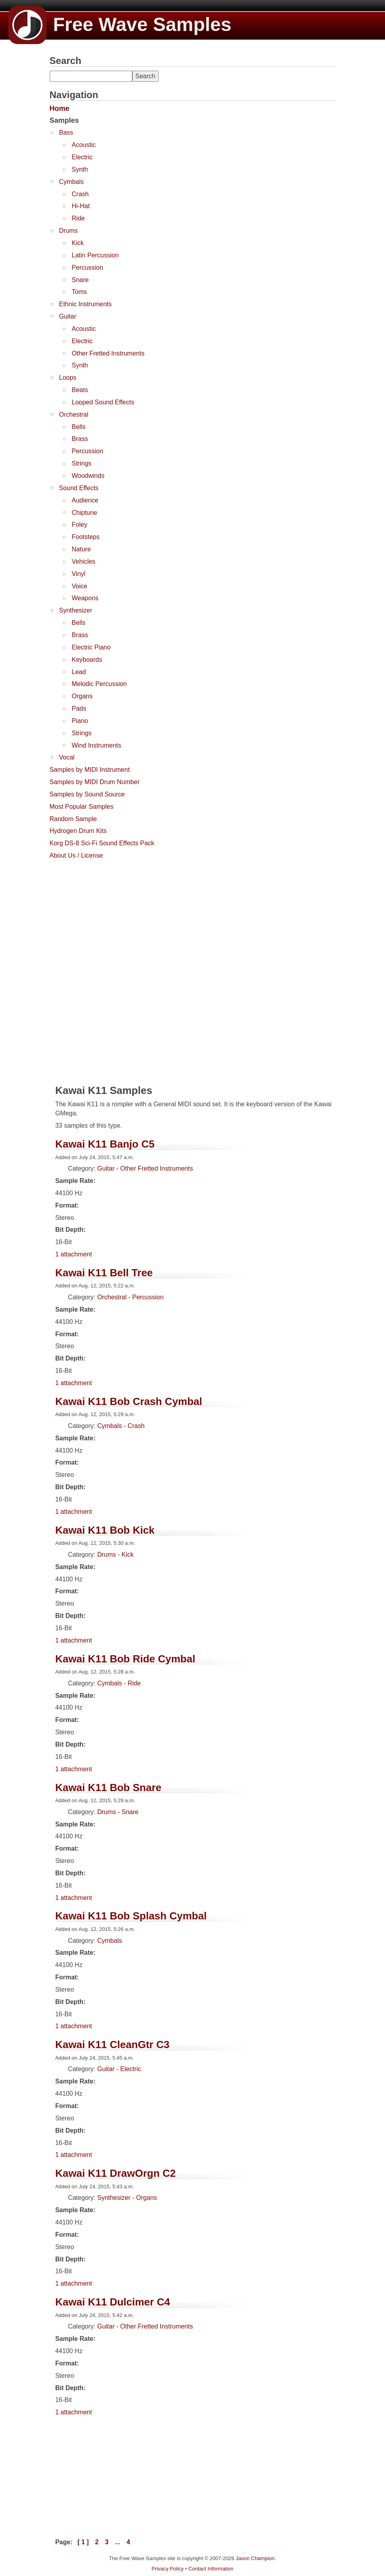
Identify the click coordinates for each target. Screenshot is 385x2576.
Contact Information (210, 2569)
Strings (82, 463)
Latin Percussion (95, 255)
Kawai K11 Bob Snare (108, 1787)
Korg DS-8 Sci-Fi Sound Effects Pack (102, 843)
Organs (82, 696)
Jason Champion (255, 2558)
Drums (68, 230)
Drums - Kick (115, 1554)
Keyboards (87, 659)
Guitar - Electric (119, 2069)
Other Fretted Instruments (108, 353)
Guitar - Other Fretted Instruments (145, 1168)
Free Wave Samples (119, 24)
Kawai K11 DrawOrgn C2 (115, 2173)
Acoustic (84, 144)
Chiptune (84, 512)
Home (60, 108)
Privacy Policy (167, 2569)
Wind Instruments (96, 745)
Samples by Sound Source (87, 794)
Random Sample (73, 819)
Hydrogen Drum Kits (78, 830)
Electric (82, 157)
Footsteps (86, 536)
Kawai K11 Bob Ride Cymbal (125, 1659)
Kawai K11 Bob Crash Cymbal (128, 1401)
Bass (66, 132)
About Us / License (76, 855)
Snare (80, 279)
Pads (79, 708)
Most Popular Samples (82, 806)
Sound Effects (79, 488)
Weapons (85, 598)
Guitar (68, 316)
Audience (85, 500)
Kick (78, 243)
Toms (79, 291)
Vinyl (78, 573)
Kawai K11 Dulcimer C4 (112, 2302)
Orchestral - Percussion (130, 1297)
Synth (80, 169)
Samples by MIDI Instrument (90, 769)
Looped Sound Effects (103, 402)
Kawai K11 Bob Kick (105, 1530)
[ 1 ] (83, 2542)
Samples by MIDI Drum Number (95, 782)
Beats (80, 389)
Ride (78, 218)
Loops (68, 377)
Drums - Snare (118, 1812)
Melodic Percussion (99, 683)
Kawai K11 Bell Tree (104, 1273)
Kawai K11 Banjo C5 (105, 1144)
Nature (81, 549)
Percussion (87, 267)
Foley (79, 524)
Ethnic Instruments (85, 304)
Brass (80, 438)
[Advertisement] (109, 913)
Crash (80, 194)
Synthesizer (76, 610)
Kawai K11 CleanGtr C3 (112, 2044)
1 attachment (73, 1254)
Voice (79, 586)
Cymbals (71, 181)
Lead (79, 672)
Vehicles (84, 561)
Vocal (67, 757)
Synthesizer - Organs (127, 2197)
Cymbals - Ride (119, 1683)
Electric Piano (91, 647)
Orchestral (74, 414)
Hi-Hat (81, 206)
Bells (79, 426)
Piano (80, 720)
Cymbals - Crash (121, 1425)
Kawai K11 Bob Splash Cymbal (131, 1916)
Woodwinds (88, 475)
